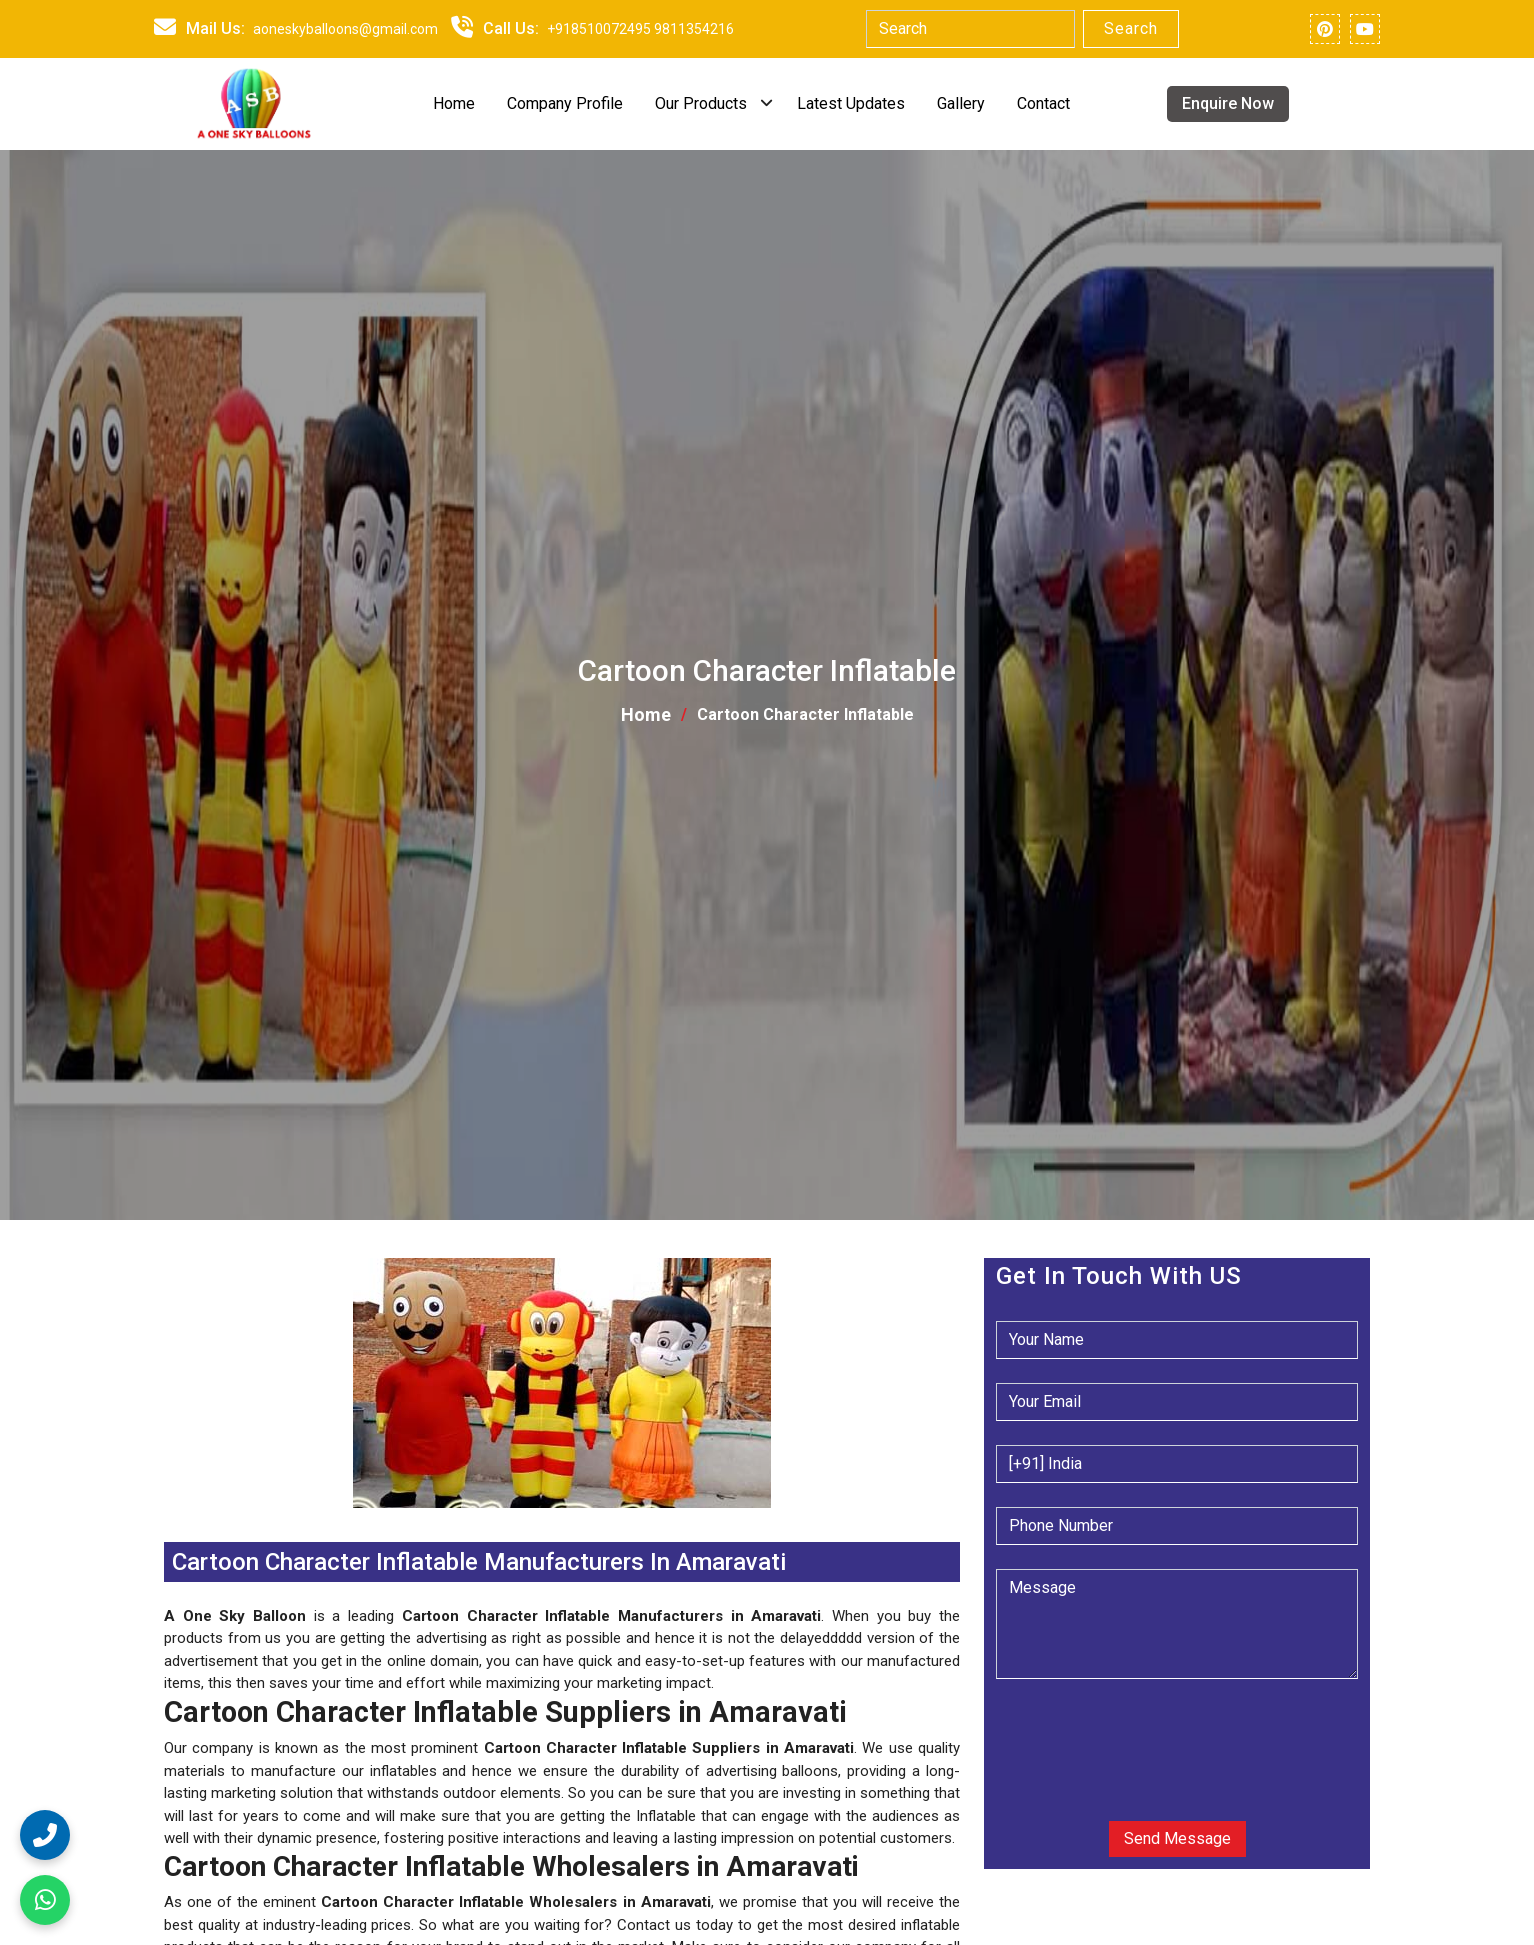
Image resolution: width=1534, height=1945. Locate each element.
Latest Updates (851, 103)
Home (454, 103)
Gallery (961, 103)
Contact (1043, 103)
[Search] (970, 29)
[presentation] (1117, 1734)
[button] (166, 1519)
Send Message (1177, 1838)
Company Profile (565, 103)
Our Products (701, 103)
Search (1131, 28)
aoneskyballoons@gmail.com (345, 29)
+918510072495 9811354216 (640, 29)
